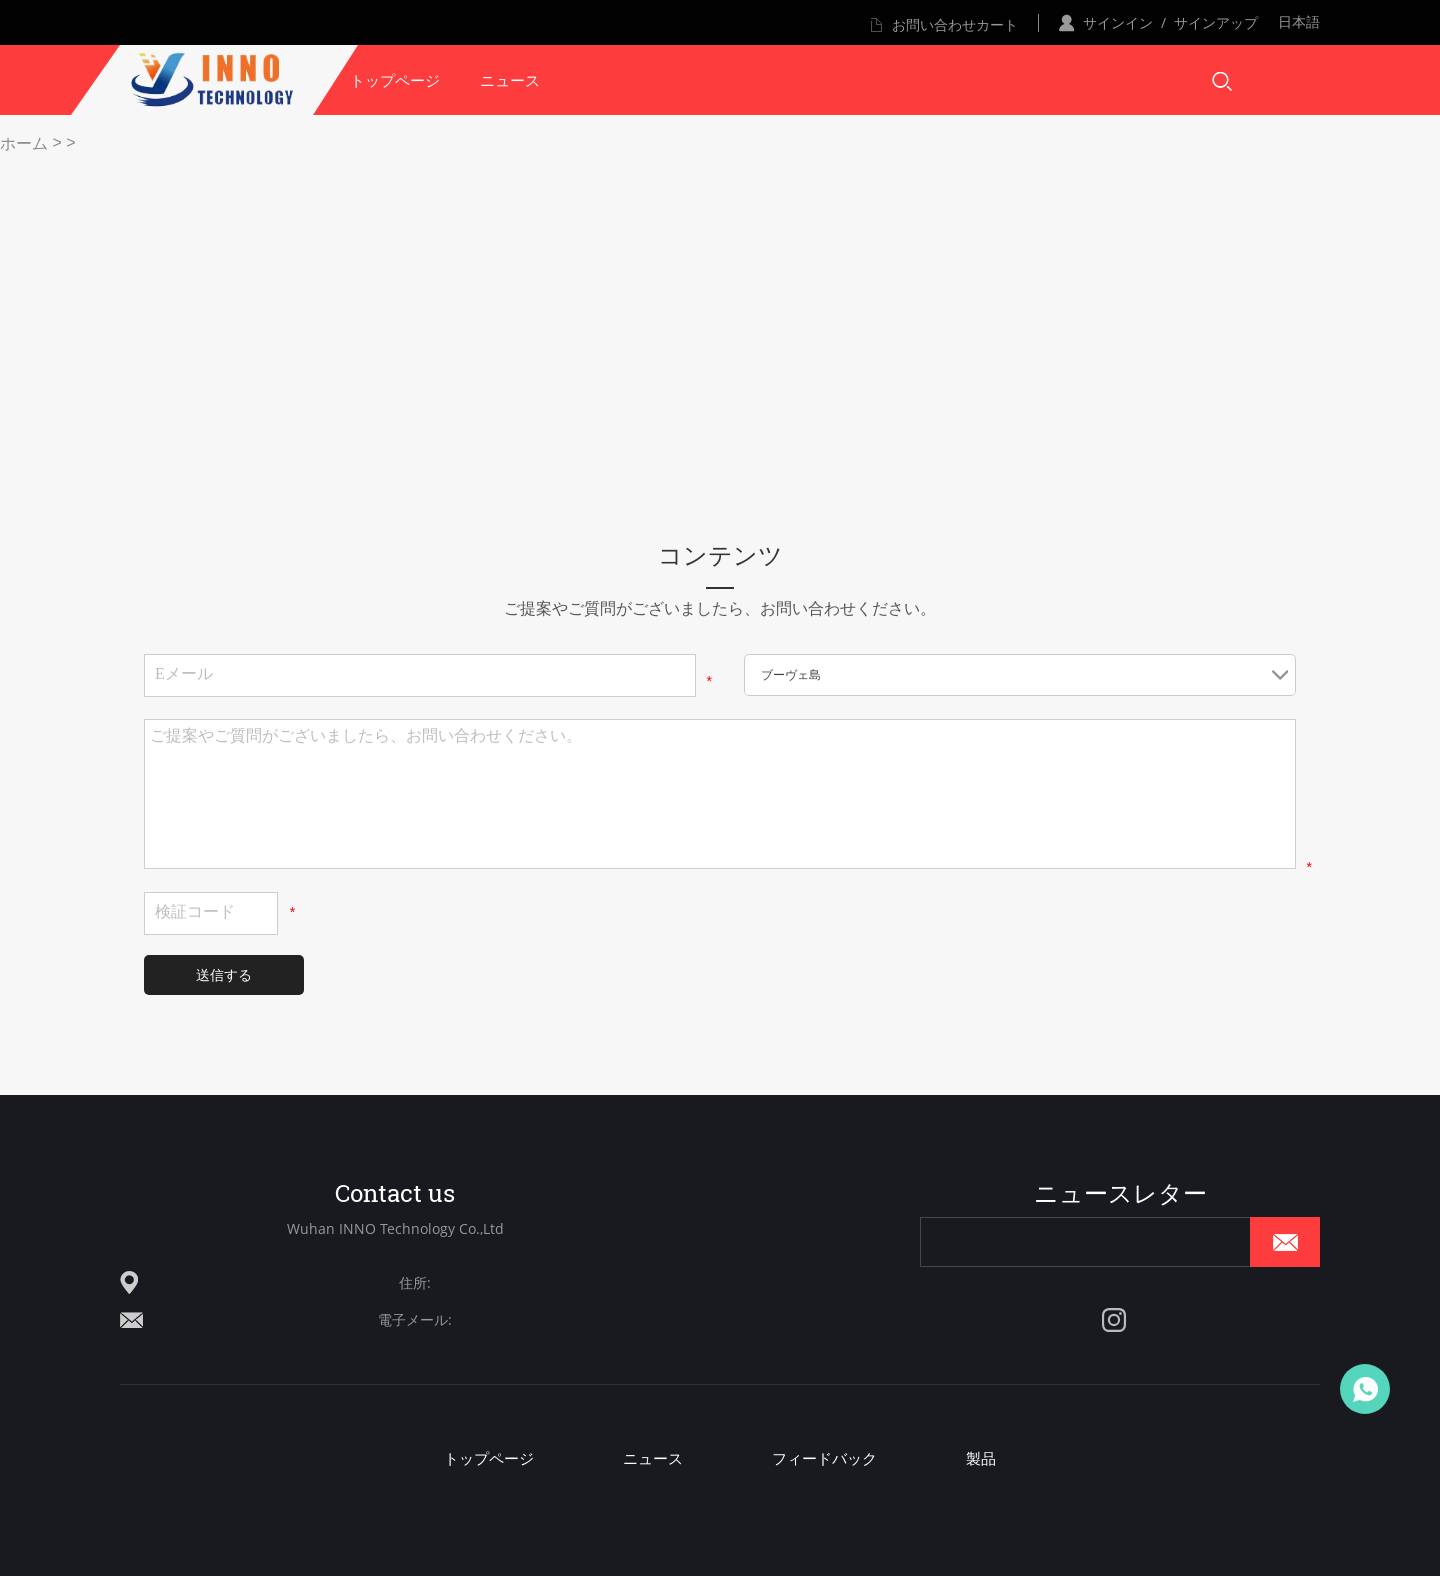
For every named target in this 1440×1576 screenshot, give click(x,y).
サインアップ (1216, 22)
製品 (981, 1458)
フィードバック (824, 1458)
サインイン (1118, 22)
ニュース (510, 80)
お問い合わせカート (955, 24)
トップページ (395, 80)
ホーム (24, 143)
